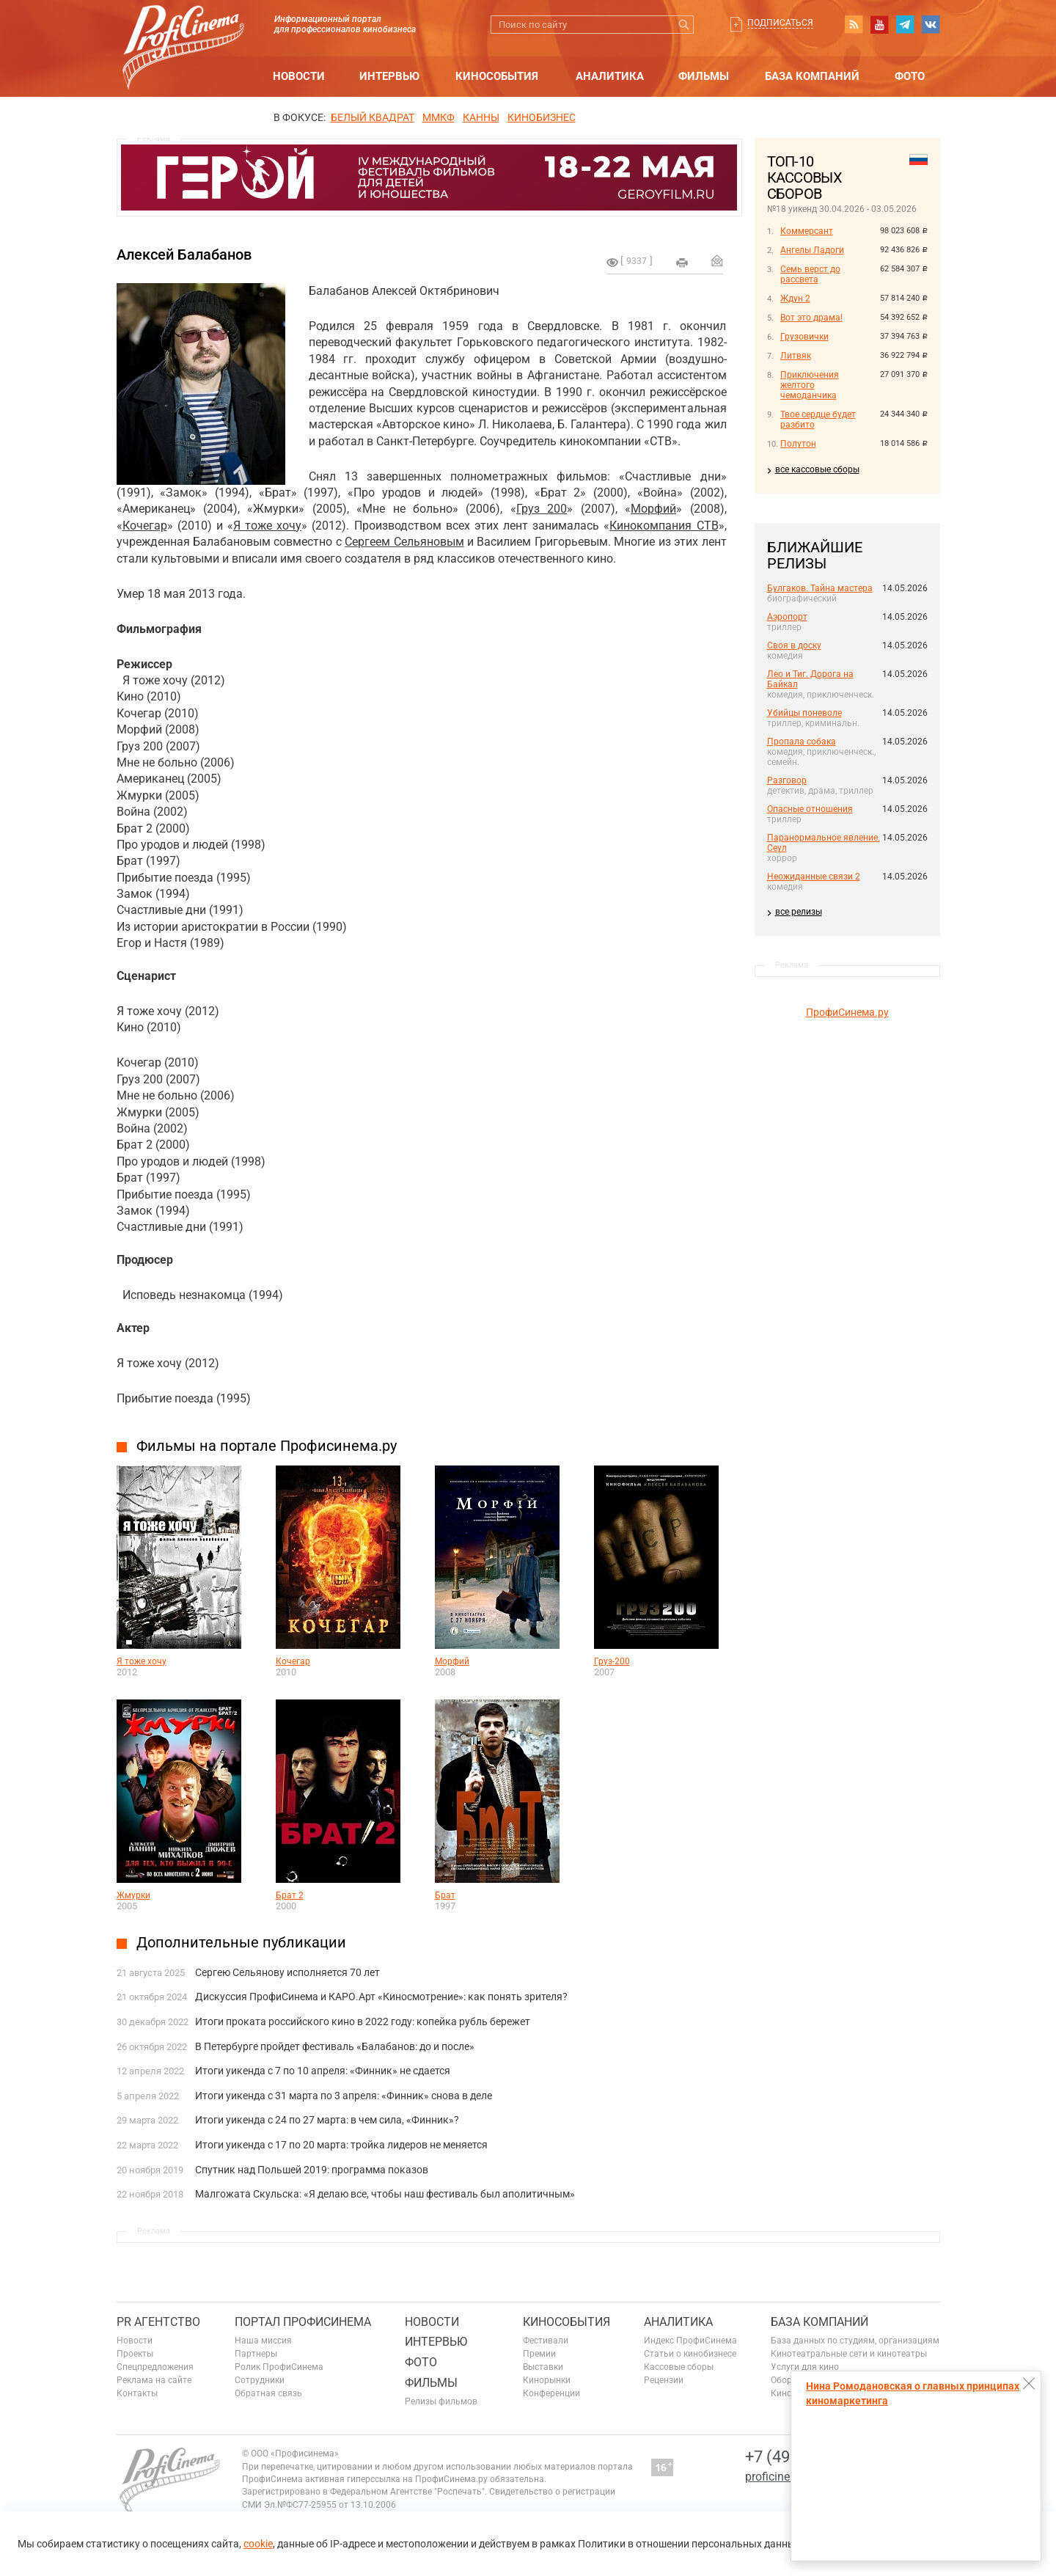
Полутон (798, 444)
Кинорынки (547, 2380)
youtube (879, 24)
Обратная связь (268, 2393)
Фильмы (703, 76)
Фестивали (545, 2340)
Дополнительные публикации (241, 1942)
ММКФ (438, 117)
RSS (853, 24)
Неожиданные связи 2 (813, 876)
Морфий (653, 509)
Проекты (135, 2354)
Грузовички (804, 337)
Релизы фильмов (441, 2401)
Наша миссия (263, 2340)
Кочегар (144, 526)
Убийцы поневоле (804, 713)
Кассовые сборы (679, 2367)
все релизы (798, 912)
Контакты (137, 2393)
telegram (905, 24)
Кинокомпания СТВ (663, 526)
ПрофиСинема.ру (847, 1012)
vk (930, 24)
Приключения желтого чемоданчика (809, 385)
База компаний (812, 76)
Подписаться (780, 23)
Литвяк (795, 356)
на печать (682, 262)
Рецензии (663, 2380)
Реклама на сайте (154, 2380)
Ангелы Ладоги (812, 250)
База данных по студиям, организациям (855, 2340)
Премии (539, 2354)
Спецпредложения (155, 2367)
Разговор (787, 780)
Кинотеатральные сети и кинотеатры (849, 2354)
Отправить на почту (717, 260)
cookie (258, 2544)
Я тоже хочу (267, 526)
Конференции (551, 2393)
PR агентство (158, 2322)
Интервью (389, 76)
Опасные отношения (810, 809)
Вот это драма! (811, 317)
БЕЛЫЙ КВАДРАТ (372, 117)
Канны (481, 117)
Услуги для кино (805, 2367)
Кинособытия (496, 76)
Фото (910, 76)
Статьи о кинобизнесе (690, 2354)
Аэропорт (787, 617)
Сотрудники (260, 2380)
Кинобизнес (541, 117)
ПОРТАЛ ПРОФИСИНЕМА (303, 2322)
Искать (684, 24)
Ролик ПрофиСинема (279, 2367)
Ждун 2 (795, 298)
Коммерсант (806, 231)
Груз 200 (541, 509)
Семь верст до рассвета (810, 274)
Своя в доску (794, 645)
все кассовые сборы (817, 469)
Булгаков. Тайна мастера (820, 588)
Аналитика (610, 76)
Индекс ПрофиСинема (690, 2340)
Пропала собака (801, 741)
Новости (299, 76)
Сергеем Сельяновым (404, 542)
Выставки (543, 2367)
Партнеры (256, 2354)
